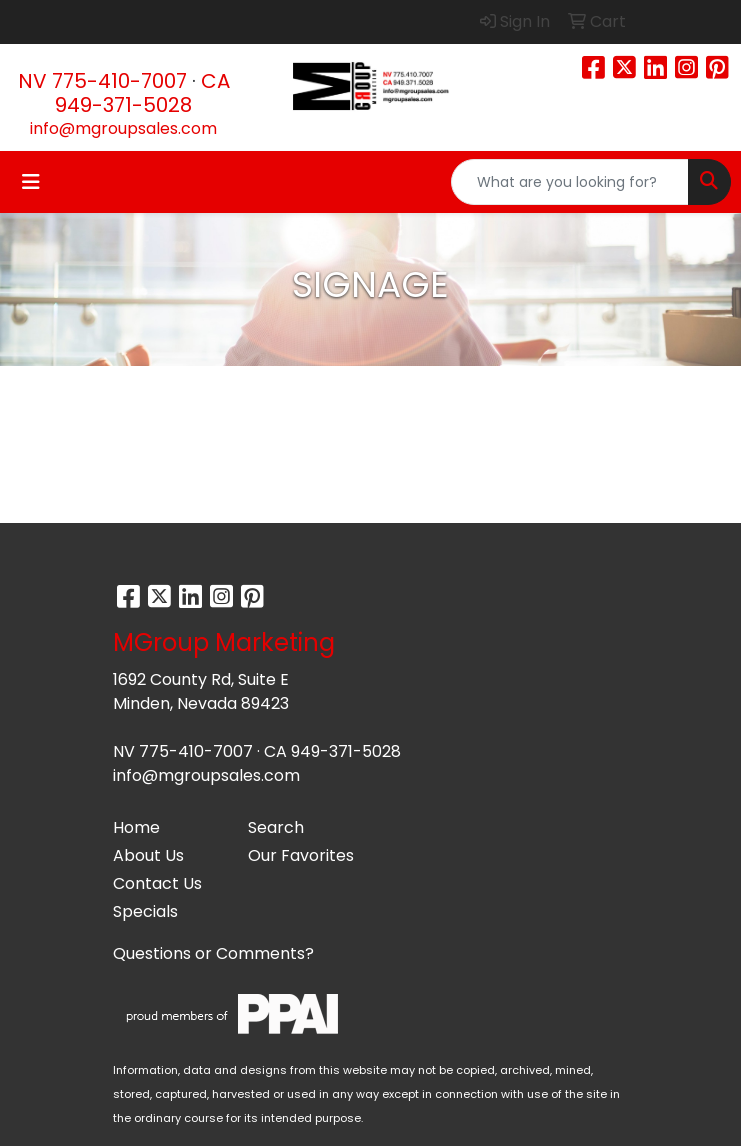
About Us (148, 855)
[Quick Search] (570, 182)
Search (276, 827)
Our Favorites (301, 855)
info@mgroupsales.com (123, 128)
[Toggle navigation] (31, 182)
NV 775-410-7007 (102, 81)
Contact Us (157, 883)
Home (136, 827)
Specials (145, 911)
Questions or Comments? (213, 953)
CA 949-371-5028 (142, 93)
